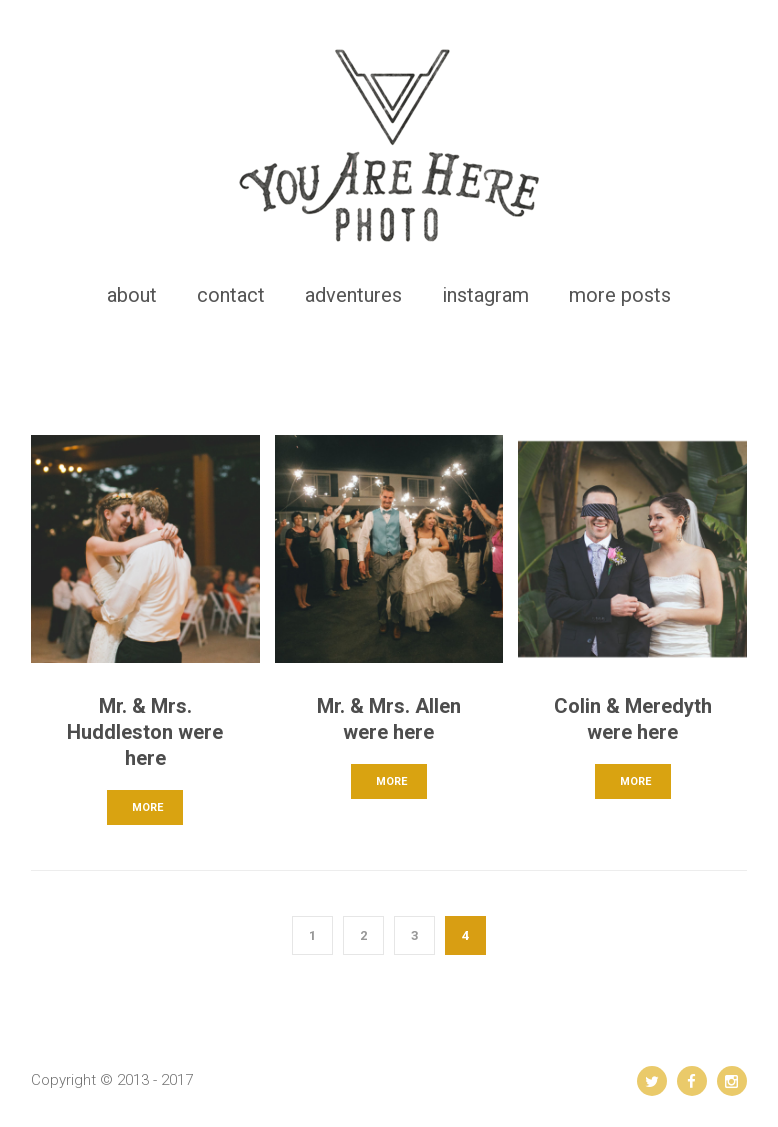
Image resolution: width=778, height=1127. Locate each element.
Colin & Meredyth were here (633, 719)
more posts (620, 295)
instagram (485, 295)
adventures (353, 295)
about (132, 295)
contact (231, 295)
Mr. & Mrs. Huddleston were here (145, 732)
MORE (147, 807)
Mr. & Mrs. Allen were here (389, 719)
